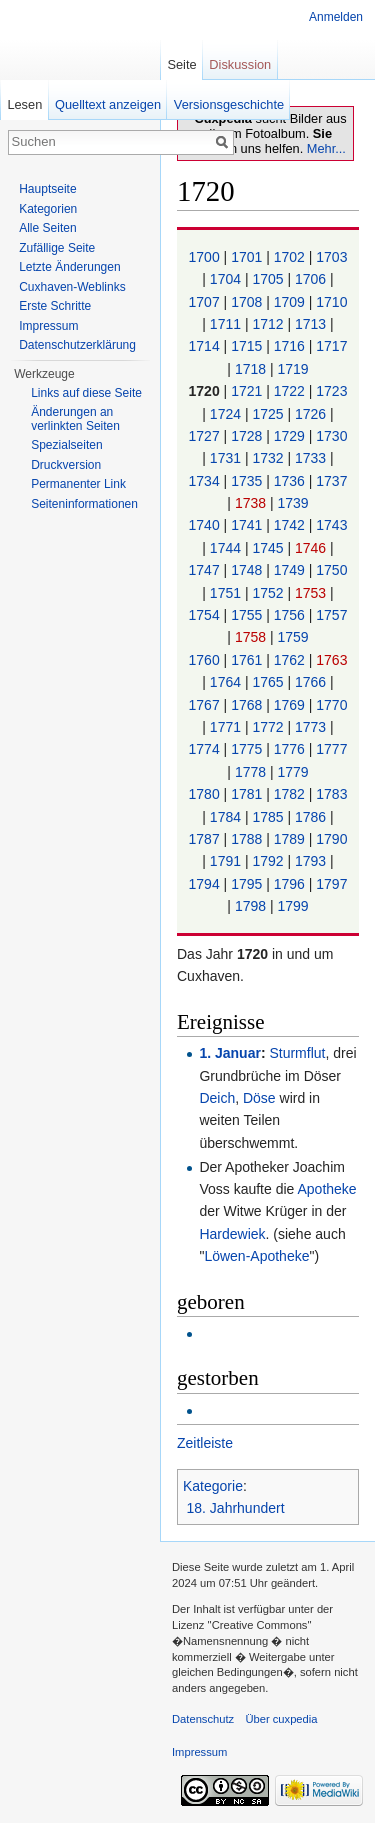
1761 (248, 660)
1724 (227, 414)
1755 (248, 615)
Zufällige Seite (57, 248)
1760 (206, 660)
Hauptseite (47, 189)
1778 (252, 772)
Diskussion (240, 64)
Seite (181, 64)
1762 (291, 660)
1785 (269, 817)
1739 (292, 503)
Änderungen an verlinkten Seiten (75, 419)
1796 (291, 884)
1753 (312, 593)
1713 (312, 324)
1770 (331, 705)
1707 (206, 302)
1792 (269, 861)
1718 (252, 369)
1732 (269, 458)
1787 (206, 839)
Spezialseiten (66, 445)
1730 (331, 436)
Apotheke (326, 1189)
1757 (331, 615)
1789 (291, 839)
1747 (206, 570)
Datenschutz (203, 1719)
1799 (292, 906)
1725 (269, 414)
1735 (248, 481)
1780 (206, 794)
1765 (269, 682)
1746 (312, 548)
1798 (252, 906)
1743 (331, 525)
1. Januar (229, 1053)
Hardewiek (232, 1234)
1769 (291, 705)
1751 (227, 593)
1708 (248, 302)
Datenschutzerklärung (77, 345)
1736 (291, 481)
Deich (217, 1098)
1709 (291, 302)
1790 (331, 839)
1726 (312, 414)
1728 (248, 436)
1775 (248, 749)
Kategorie (213, 1486)
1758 (252, 637)
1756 (291, 615)
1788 (248, 839)
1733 (312, 458)
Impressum (48, 326)
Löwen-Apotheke (256, 1256)
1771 (227, 727)
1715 (248, 346)
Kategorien (48, 209)
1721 (248, 391)
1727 (206, 436)
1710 (331, 302)
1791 (227, 861)
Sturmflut (297, 1053)
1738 (252, 503)
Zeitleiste (205, 1443)
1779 (292, 772)
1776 (291, 749)
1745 (269, 548)
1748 (248, 570)
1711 (227, 324)
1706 (312, 279)
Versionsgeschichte (229, 104)
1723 (331, 391)
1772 (269, 727)
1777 (331, 749)
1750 (331, 570)
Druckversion (66, 465)
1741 (248, 525)
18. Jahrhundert (236, 1508)
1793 (312, 861)
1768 (248, 705)
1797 (331, 884)
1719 (292, 369)
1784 (227, 817)
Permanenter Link (78, 484)
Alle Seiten (47, 228)
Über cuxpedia (281, 1719)
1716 (291, 346)
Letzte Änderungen (69, 267)
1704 (227, 279)
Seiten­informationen (84, 504)
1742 (291, 525)
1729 (291, 436)
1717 (331, 346)
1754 (206, 615)
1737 (331, 481)
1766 (312, 682)
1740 (206, 525)
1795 (248, 884)
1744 (227, 548)
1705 (269, 279)
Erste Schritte (55, 306)
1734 (206, 481)
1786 (312, 817)
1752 (269, 593)
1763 (331, 660)
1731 (227, 458)
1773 (312, 727)
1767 (206, 705)
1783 (331, 794)
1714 (206, 346)
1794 (206, 884)
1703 (331, 257)
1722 (291, 391)
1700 (206, 257)
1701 (248, 257)
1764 (227, 682)
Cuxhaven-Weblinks (72, 287)
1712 (269, 324)
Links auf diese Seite (86, 393)
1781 (248, 794)
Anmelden (336, 17)
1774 (206, 749)
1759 (292, 637)
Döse (259, 1098)
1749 (291, 570)
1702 (291, 257)
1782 (291, 794)
